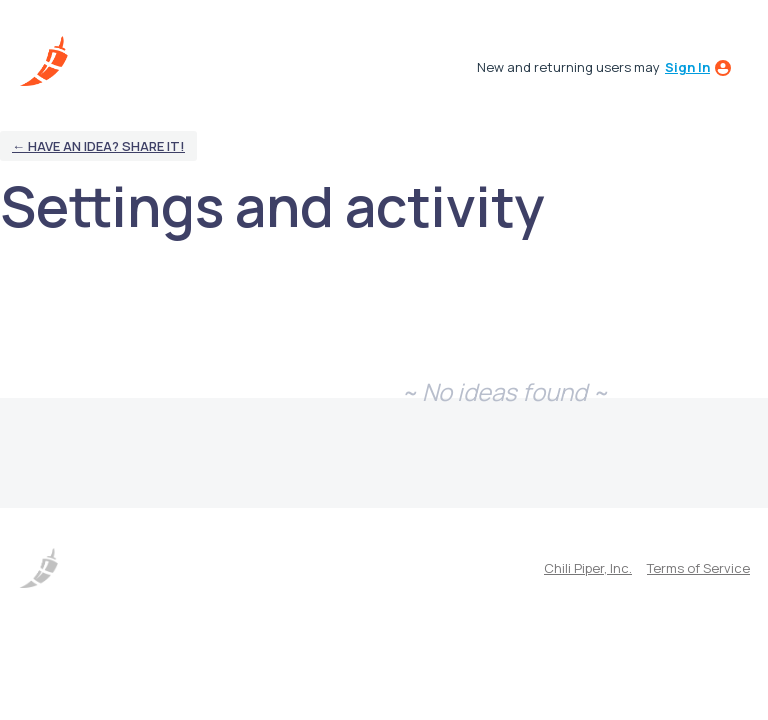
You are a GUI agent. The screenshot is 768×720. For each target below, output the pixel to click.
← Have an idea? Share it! (98, 146)
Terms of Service (698, 568)
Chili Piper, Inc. (588, 568)
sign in (687, 67)
